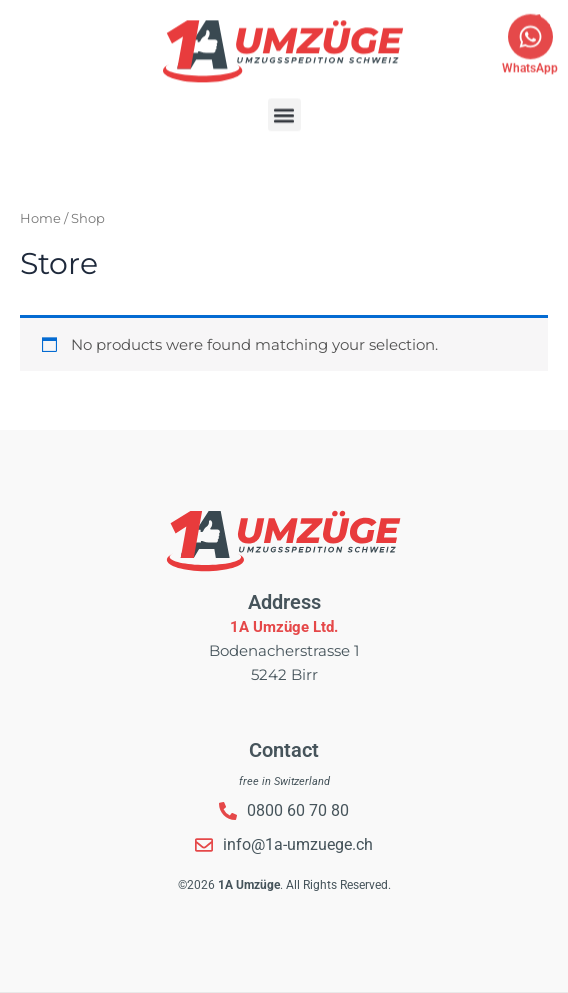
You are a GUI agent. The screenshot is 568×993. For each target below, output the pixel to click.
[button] (284, 100)
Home (40, 218)
